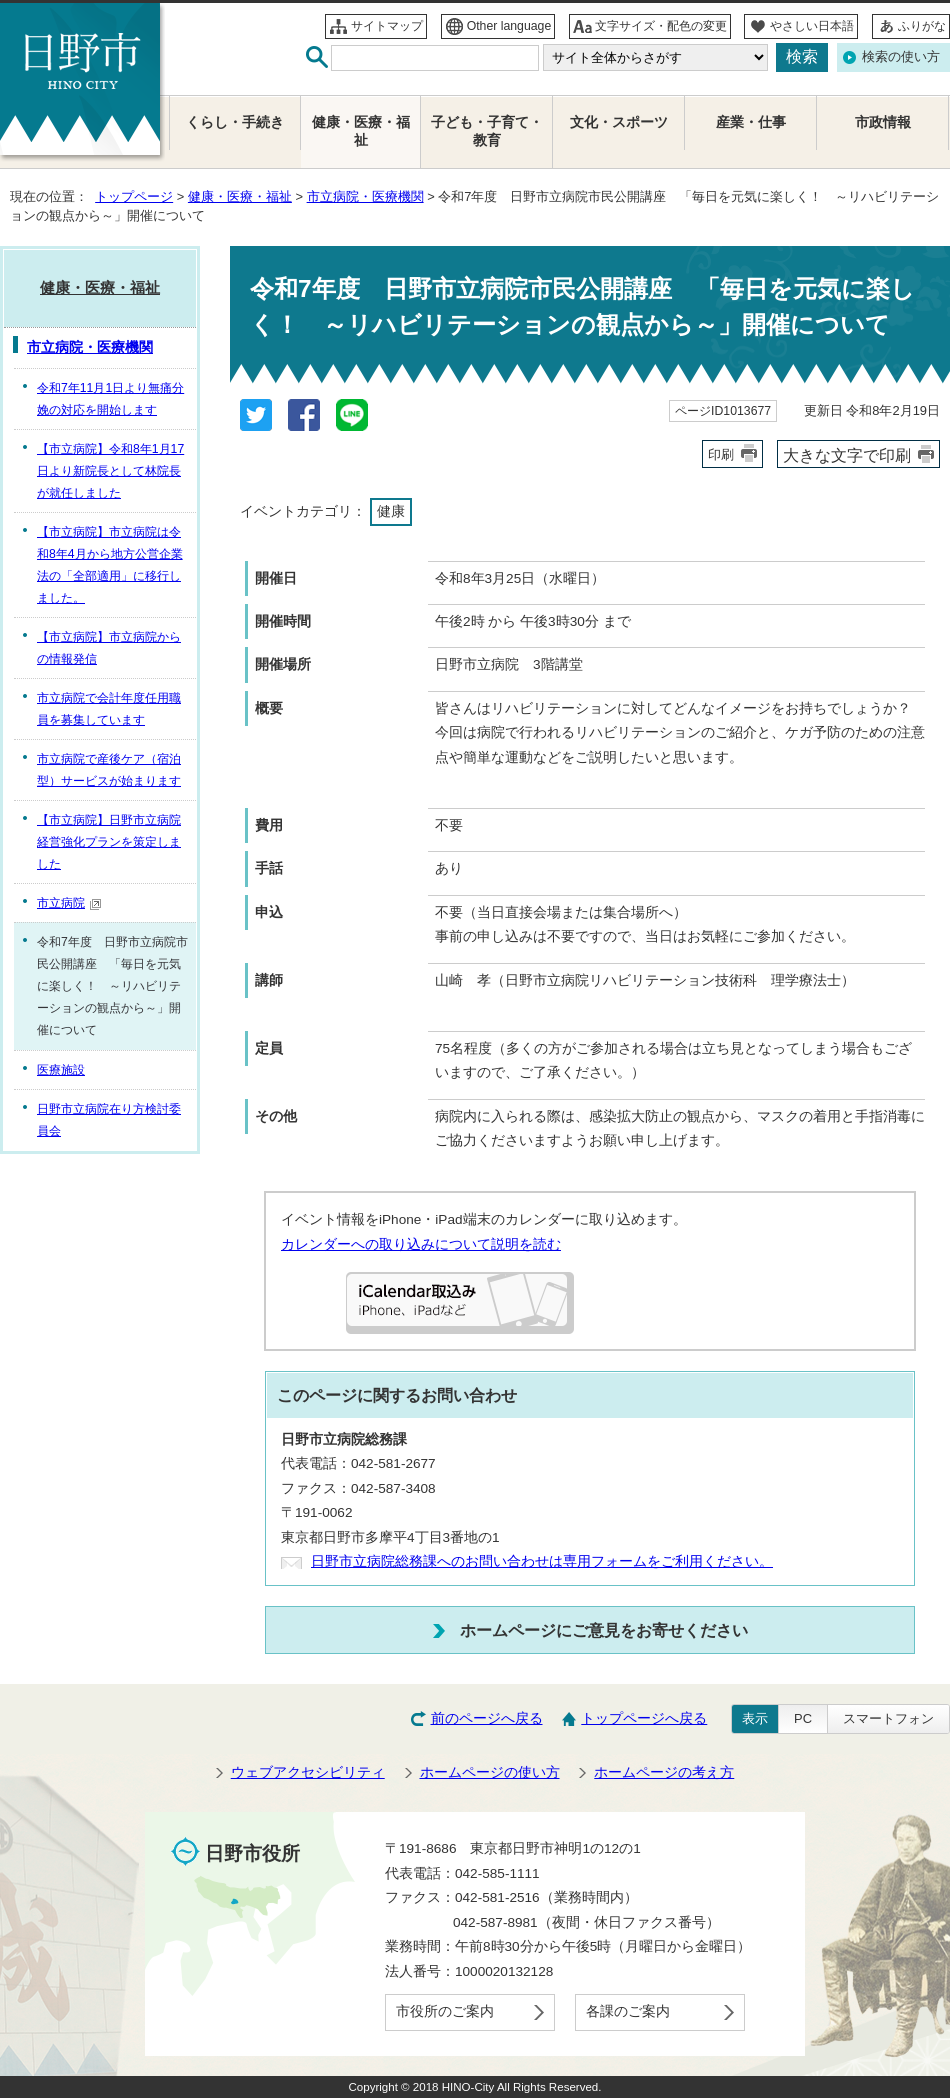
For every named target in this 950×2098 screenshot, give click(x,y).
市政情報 (883, 122)
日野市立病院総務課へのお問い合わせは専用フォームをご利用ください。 (542, 1561)
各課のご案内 (628, 2011)
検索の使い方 (901, 56)
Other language (509, 26)
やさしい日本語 (812, 26)
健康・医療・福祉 (240, 196)
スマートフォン (888, 1718)
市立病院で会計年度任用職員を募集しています (109, 709)
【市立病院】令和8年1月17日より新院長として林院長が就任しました (110, 471)
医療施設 (61, 1070)
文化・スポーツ (619, 122)
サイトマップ (387, 26)
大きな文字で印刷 (847, 455)
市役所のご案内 (445, 2011)
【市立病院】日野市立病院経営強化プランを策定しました (109, 842)
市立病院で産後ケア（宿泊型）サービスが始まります (109, 770)
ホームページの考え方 (664, 1772)
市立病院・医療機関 (365, 196)
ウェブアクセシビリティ (308, 1772)
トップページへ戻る (644, 1718)
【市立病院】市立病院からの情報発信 (109, 648)
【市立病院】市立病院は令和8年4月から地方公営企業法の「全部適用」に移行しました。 (110, 565)
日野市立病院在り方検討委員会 (109, 1120)
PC (803, 1718)
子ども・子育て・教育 (487, 131)
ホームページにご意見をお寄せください (604, 1630)
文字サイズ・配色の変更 (661, 26)
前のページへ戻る (487, 1718)
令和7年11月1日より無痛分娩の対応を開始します (110, 399)
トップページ (134, 196)
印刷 (721, 454)
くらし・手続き (235, 122)
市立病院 (69, 903)
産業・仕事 (751, 122)
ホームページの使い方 (490, 1772)
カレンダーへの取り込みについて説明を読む (421, 1244)
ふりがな (922, 26)
